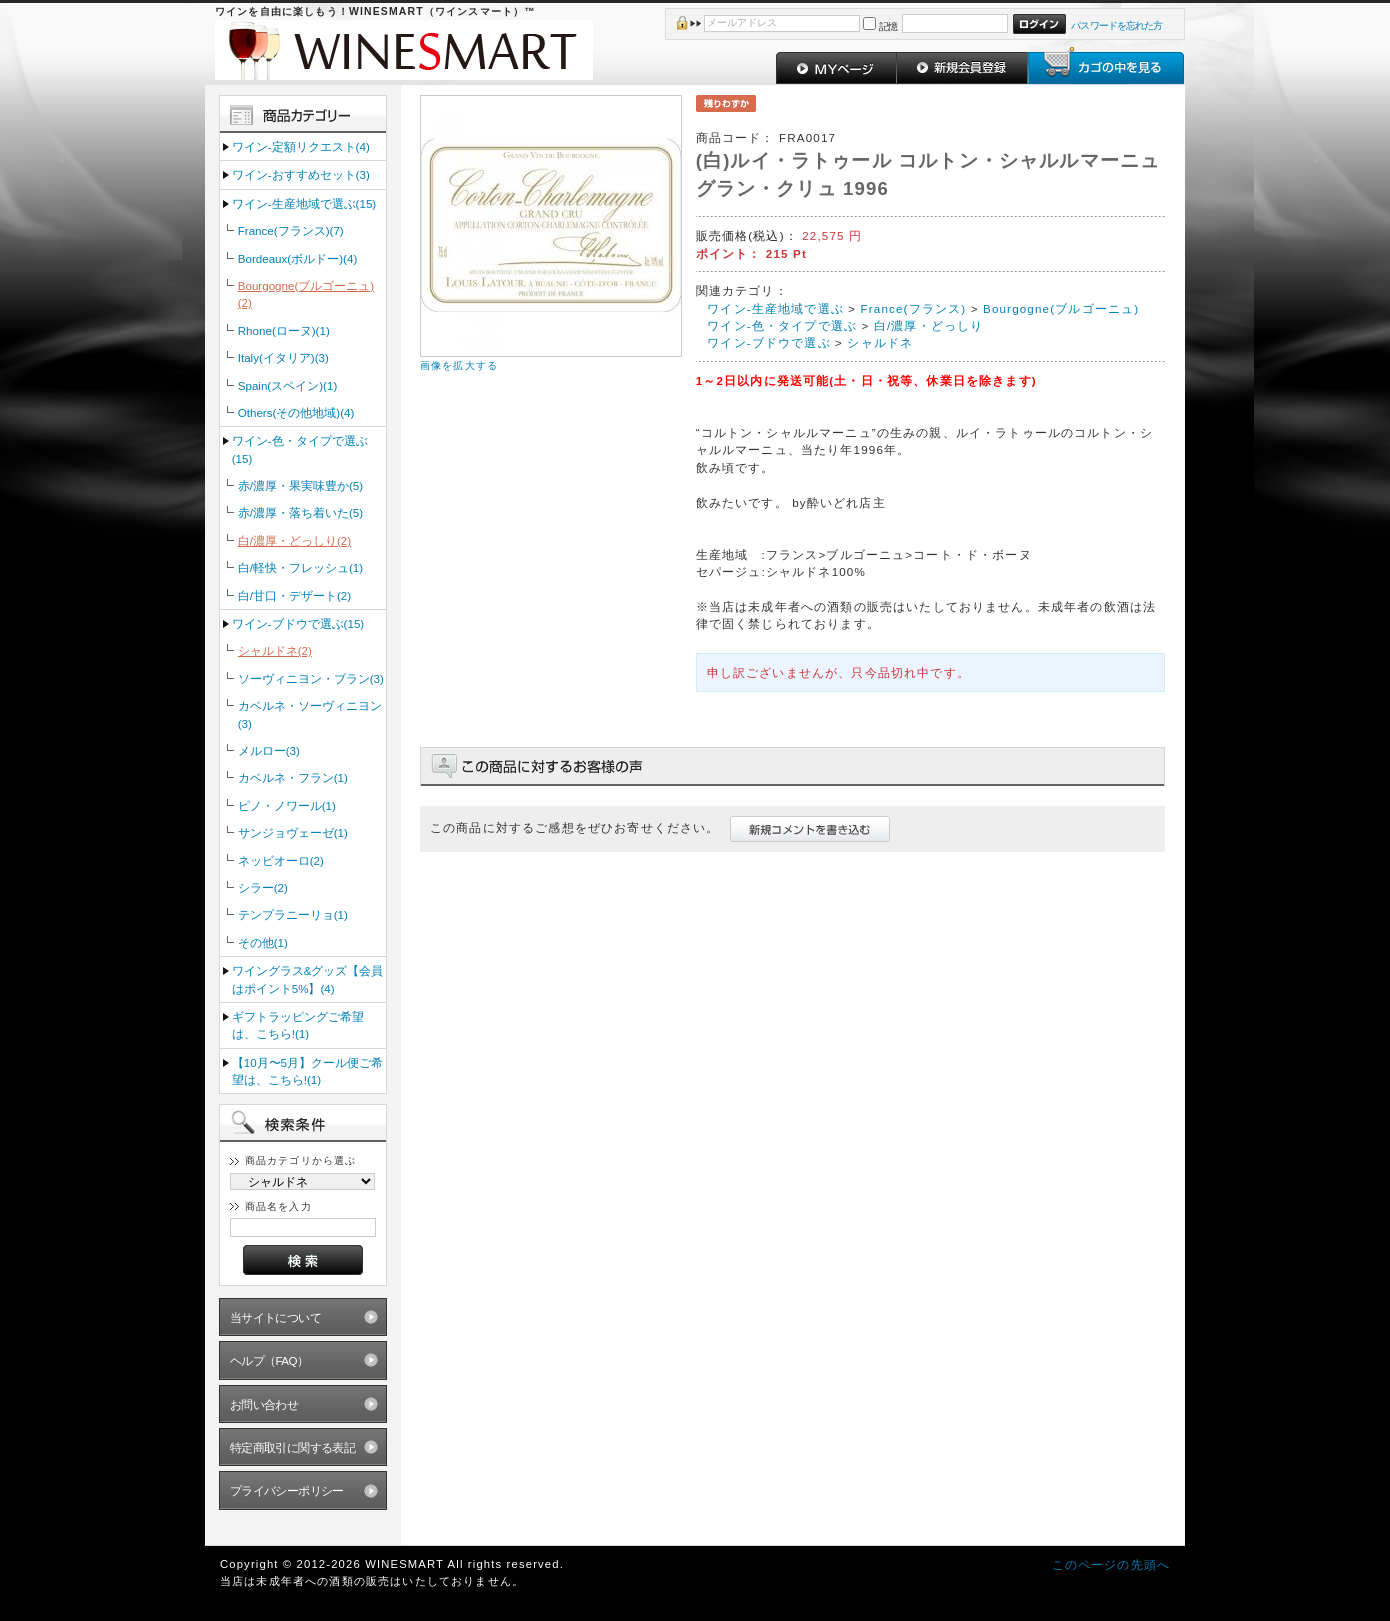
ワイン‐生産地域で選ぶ (775, 308)
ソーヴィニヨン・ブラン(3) (311, 678)
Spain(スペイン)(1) (288, 385)
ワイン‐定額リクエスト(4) (301, 146)
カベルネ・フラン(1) (293, 777)
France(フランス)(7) (291, 230)
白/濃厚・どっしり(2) (294, 540)
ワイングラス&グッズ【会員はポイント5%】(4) (308, 979)
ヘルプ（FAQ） (269, 1360)
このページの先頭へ (1111, 1564)
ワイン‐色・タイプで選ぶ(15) (300, 449)
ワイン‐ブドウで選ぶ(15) (298, 623)
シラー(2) (263, 887)
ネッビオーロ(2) (281, 860)
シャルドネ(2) (275, 650)
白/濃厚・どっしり (929, 325)
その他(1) (263, 942)
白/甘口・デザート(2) (294, 595)
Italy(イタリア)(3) (283, 357)
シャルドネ (880, 342)
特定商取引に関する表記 (293, 1447)
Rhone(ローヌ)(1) (284, 330)
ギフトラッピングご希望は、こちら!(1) (298, 1025)
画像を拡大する (459, 365)
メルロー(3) (269, 750)
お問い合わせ (264, 1404)
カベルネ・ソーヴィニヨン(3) (310, 714)
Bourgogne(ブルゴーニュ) (1061, 308)
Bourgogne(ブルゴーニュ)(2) (306, 294)
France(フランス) (914, 308)
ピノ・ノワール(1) (287, 805)
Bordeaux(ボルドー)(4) (298, 258)
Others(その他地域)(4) (296, 412)
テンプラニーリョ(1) (293, 914)
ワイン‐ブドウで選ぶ (768, 342)
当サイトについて (275, 1317)
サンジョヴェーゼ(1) (293, 832)
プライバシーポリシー (287, 1490)
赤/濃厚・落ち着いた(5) (300, 512)
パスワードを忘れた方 (1116, 25)
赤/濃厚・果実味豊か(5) (300, 485)
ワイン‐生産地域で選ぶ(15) (304, 203)
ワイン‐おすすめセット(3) (301, 174)
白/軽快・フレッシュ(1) (300, 567)
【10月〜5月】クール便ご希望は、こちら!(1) (307, 1071)
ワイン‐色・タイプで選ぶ (782, 325)
